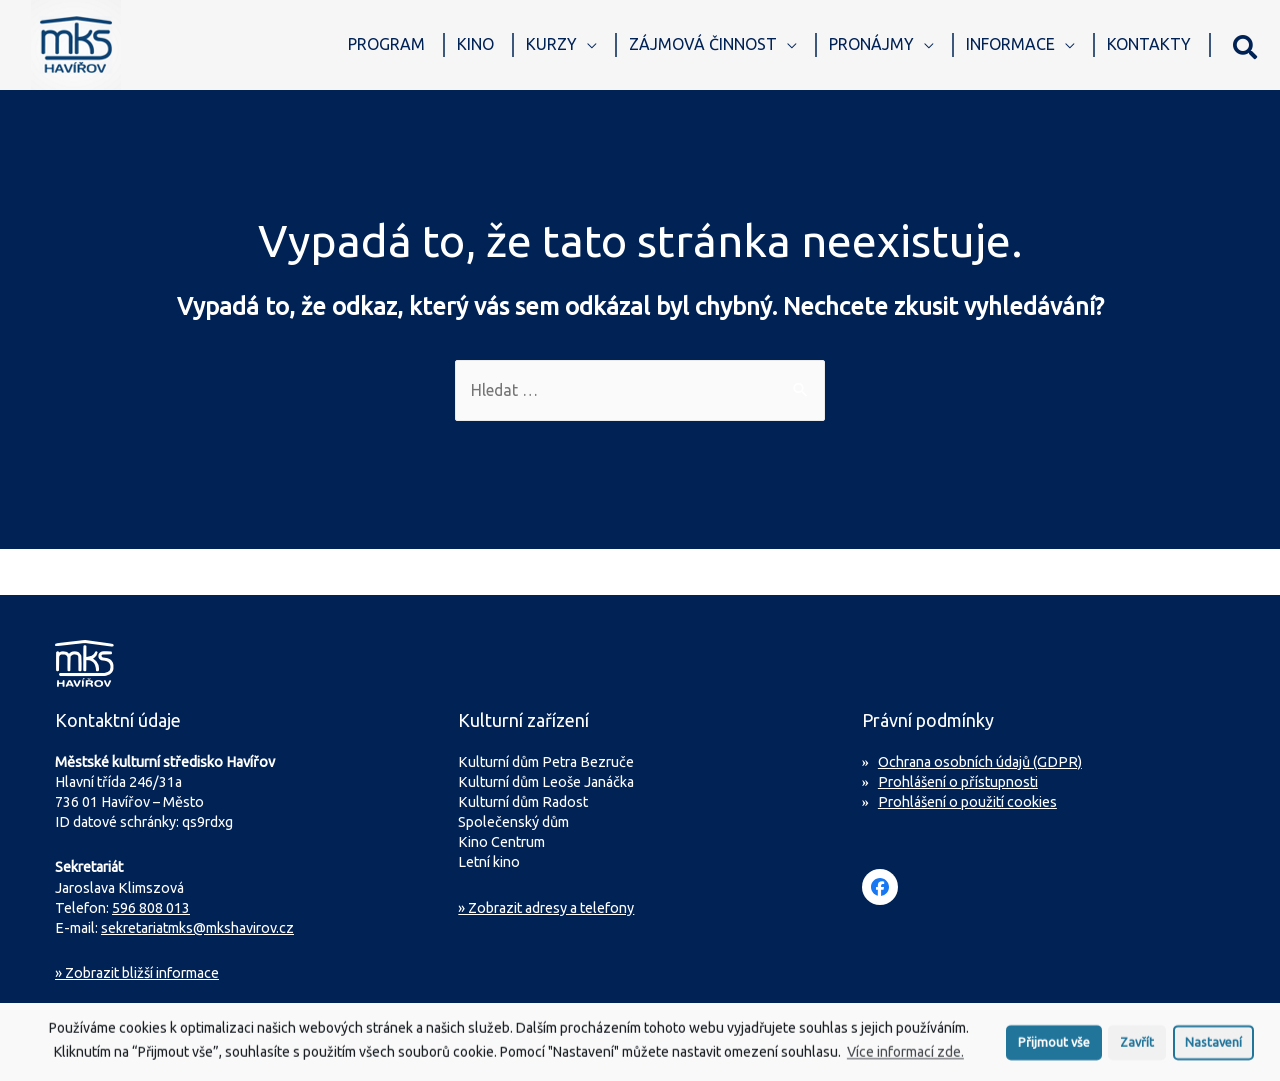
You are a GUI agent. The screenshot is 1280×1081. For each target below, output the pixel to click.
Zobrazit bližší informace (137, 974)
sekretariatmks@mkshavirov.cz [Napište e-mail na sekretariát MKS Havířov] (197, 928)
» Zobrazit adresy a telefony (546, 908)
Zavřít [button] (1137, 1050)
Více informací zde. (905, 1061)
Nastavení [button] (1213, 1050)
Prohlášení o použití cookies (967, 802)
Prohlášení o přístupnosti (958, 782)
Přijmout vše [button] (1054, 1050)
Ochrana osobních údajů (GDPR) (980, 762)
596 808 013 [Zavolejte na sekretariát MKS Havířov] (151, 908)
